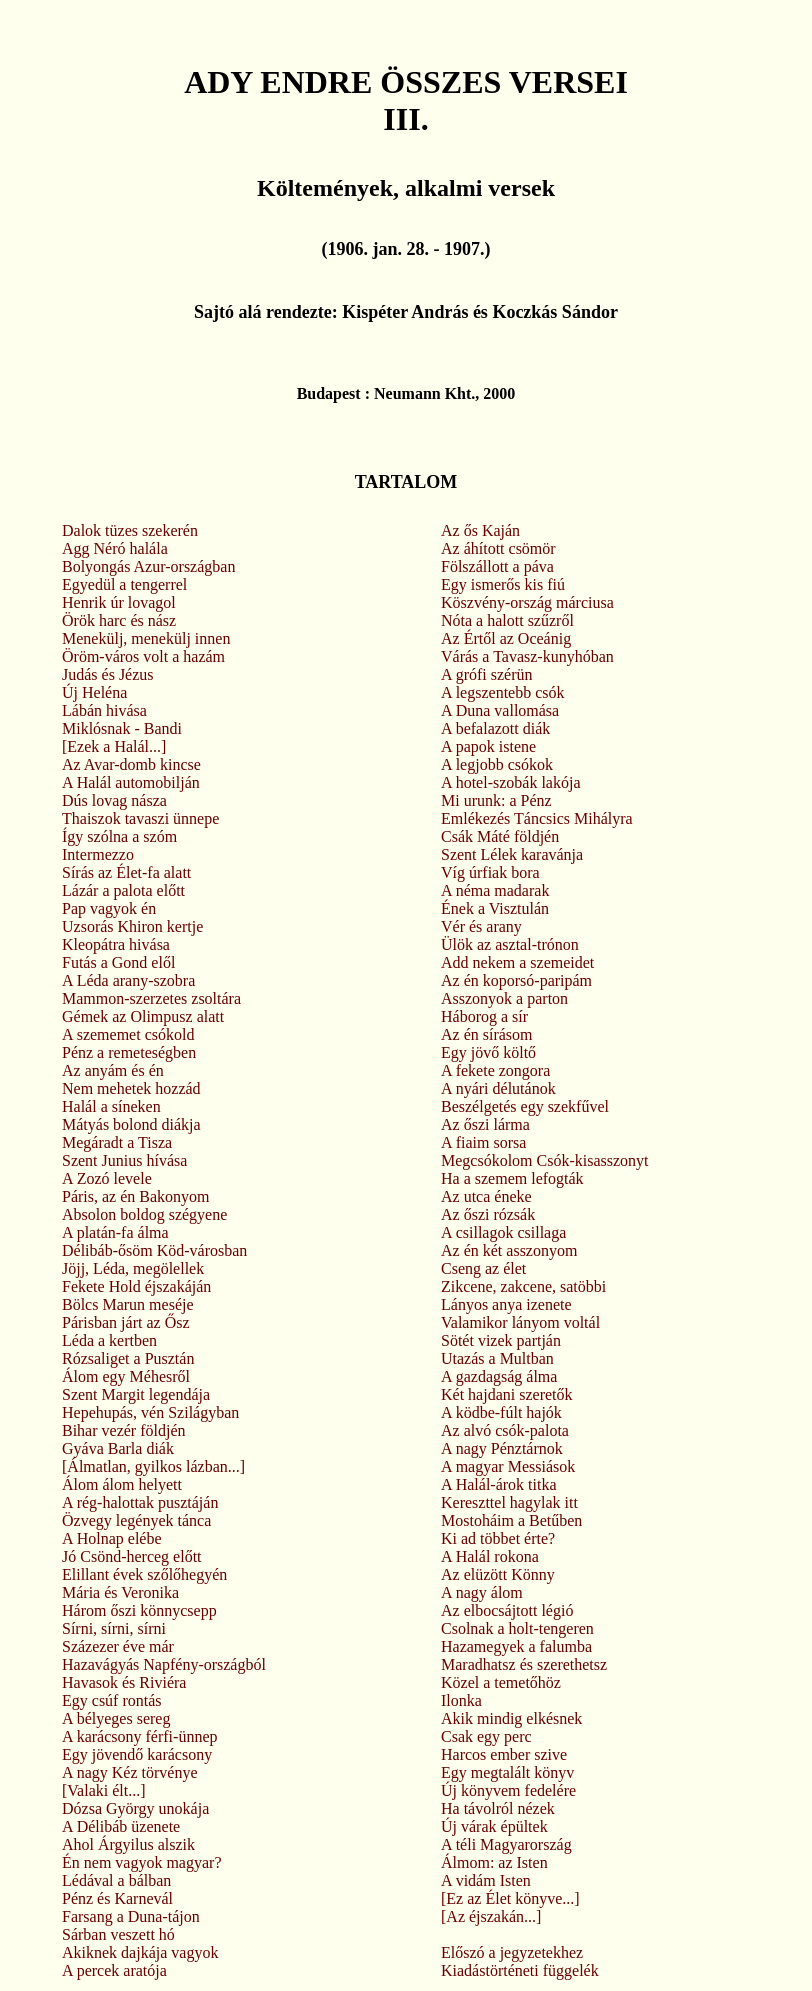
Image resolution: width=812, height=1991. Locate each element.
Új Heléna (94, 692)
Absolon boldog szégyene (144, 1214)
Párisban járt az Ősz (126, 1322)
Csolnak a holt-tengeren (517, 1628)
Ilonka (461, 1700)
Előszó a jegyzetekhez (512, 1952)
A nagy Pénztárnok (502, 1448)
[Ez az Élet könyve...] (510, 1898)
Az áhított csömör (498, 548)
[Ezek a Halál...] (114, 746)
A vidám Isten (486, 1880)
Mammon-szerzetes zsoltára (151, 998)
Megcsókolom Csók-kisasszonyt (545, 1160)
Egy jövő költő (488, 1052)
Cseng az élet (483, 1268)
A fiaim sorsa (483, 1142)
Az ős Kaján (480, 530)
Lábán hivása (104, 710)
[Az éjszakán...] (491, 1916)
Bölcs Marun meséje (128, 1304)
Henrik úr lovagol (119, 602)
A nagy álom (482, 1592)
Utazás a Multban (497, 1358)
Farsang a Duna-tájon (131, 1916)
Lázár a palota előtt (123, 890)
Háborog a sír (484, 1016)
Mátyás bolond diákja (131, 1124)
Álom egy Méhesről (126, 1376)
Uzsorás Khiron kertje (132, 926)
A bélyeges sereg (116, 1718)
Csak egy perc (486, 1736)
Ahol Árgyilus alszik (128, 1844)
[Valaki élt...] (104, 1790)
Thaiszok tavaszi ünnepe (140, 818)
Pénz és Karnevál (117, 1898)
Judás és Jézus (108, 674)
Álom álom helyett (122, 1484)
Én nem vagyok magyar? (142, 1862)
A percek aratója (114, 1970)
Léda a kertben (109, 1340)
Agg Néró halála (115, 548)
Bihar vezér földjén (124, 1430)
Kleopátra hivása (116, 944)
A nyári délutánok (498, 1088)
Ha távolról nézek (498, 1808)
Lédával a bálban (116, 1880)
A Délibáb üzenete (121, 1826)
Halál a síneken (111, 1106)
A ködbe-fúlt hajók (501, 1412)
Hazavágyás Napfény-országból (164, 1664)
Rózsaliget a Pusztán (128, 1358)
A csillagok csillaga (503, 1232)
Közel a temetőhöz (501, 1682)
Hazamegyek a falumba (516, 1646)
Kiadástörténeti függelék (520, 1970)
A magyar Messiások (508, 1466)
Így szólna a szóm (119, 836)
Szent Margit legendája (136, 1394)
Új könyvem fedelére (508, 1790)
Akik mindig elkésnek (511, 1718)
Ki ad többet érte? (498, 1538)
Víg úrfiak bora (490, 872)
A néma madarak (495, 890)
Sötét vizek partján (501, 1340)
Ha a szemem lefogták (512, 1178)
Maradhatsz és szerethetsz (524, 1664)
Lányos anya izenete (506, 1304)
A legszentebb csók (503, 692)
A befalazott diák (495, 728)
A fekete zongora (495, 1070)
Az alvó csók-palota (505, 1430)
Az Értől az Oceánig (506, 638)
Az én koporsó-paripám (516, 980)
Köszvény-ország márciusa (527, 602)
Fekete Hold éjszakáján (136, 1286)
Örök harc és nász (119, 620)
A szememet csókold (128, 1034)
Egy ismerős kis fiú (503, 584)
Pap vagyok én (109, 908)
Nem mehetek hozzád (131, 1088)
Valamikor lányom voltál (520, 1322)
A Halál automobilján (131, 782)
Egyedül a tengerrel (124, 584)
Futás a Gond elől (118, 962)
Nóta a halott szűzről (507, 620)
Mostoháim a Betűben (511, 1520)
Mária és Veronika (120, 1592)
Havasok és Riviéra (124, 1682)
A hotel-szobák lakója (511, 782)
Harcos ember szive (504, 1754)
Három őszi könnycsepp (139, 1610)
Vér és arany (481, 926)
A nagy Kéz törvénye (130, 1772)
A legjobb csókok (497, 764)
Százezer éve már (118, 1646)
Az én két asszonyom (509, 1250)
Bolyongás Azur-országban (148, 566)
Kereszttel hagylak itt (509, 1502)
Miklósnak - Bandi (122, 728)
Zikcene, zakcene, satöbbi (523, 1286)
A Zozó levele (107, 1178)
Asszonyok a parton (504, 998)
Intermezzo (98, 854)
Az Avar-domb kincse (131, 764)
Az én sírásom (487, 1034)
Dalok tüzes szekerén (130, 530)
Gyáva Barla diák (118, 1448)
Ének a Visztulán (495, 908)
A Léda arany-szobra (128, 980)
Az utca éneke (486, 1196)
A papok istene (488, 746)
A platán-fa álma (115, 1232)
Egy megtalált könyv (507, 1772)
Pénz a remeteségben (129, 1052)
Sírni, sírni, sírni (114, 1628)
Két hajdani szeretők (507, 1394)
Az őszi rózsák (488, 1214)
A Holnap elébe (112, 1538)
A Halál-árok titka (499, 1484)
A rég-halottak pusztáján (140, 1502)
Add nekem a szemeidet (517, 962)
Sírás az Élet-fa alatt (126, 872)
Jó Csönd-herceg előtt (132, 1556)
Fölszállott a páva (497, 566)
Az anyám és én (113, 1070)
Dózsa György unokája (135, 1808)
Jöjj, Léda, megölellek (133, 1268)
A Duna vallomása (500, 710)
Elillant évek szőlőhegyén (144, 1574)
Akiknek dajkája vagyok (140, 1952)
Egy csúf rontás (112, 1700)
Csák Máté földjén (500, 836)
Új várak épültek (494, 1826)
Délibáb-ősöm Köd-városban (154, 1250)
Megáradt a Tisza (117, 1142)
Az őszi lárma (485, 1124)
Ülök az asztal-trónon (510, 944)
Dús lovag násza (114, 800)
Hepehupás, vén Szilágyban (150, 1412)
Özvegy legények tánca (136, 1520)
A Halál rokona (490, 1556)
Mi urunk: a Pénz (496, 800)
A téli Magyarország (506, 1844)
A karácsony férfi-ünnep (140, 1736)
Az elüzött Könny (498, 1574)
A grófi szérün (487, 674)
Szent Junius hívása (124, 1160)
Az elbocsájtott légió (507, 1610)
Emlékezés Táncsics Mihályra (537, 818)
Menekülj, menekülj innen (146, 638)
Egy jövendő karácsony (137, 1754)
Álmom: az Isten (494, 1862)
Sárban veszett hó (118, 1934)
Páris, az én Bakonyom (136, 1196)
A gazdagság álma (499, 1376)
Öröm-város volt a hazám (143, 656)
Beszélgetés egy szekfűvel (525, 1106)
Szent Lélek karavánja (512, 854)
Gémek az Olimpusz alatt (143, 1016)
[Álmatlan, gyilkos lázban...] (153, 1466)
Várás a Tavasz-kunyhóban (527, 656)
